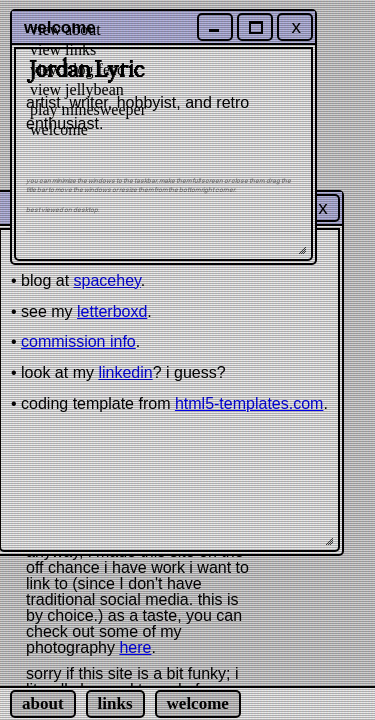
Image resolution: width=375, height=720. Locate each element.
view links (63, 49)
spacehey (107, 280)
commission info (78, 341)
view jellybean (77, 89)
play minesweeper (88, 109)
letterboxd (112, 311)
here (135, 647)
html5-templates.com (249, 403)
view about (65, 29)
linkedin (125, 372)
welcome (59, 129)
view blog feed (77, 69)
